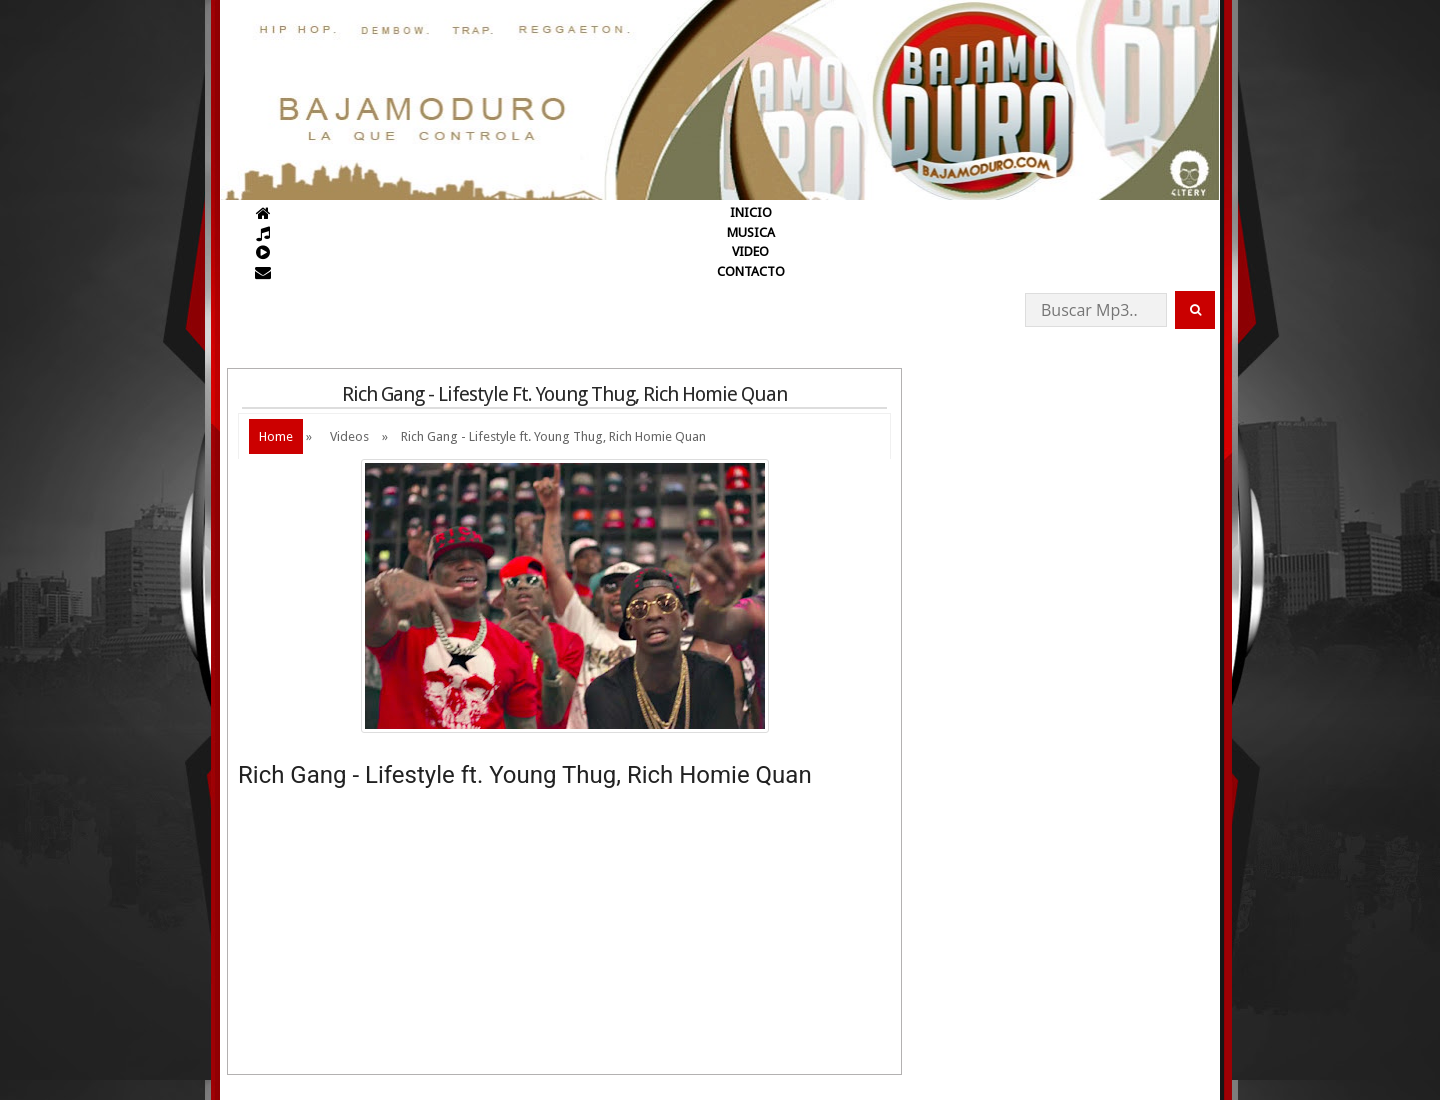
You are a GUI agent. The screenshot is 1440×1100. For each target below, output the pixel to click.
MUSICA (751, 232)
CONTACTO (751, 271)
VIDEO (750, 251)
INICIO (751, 212)
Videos (349, 436)
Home (276, 436)
